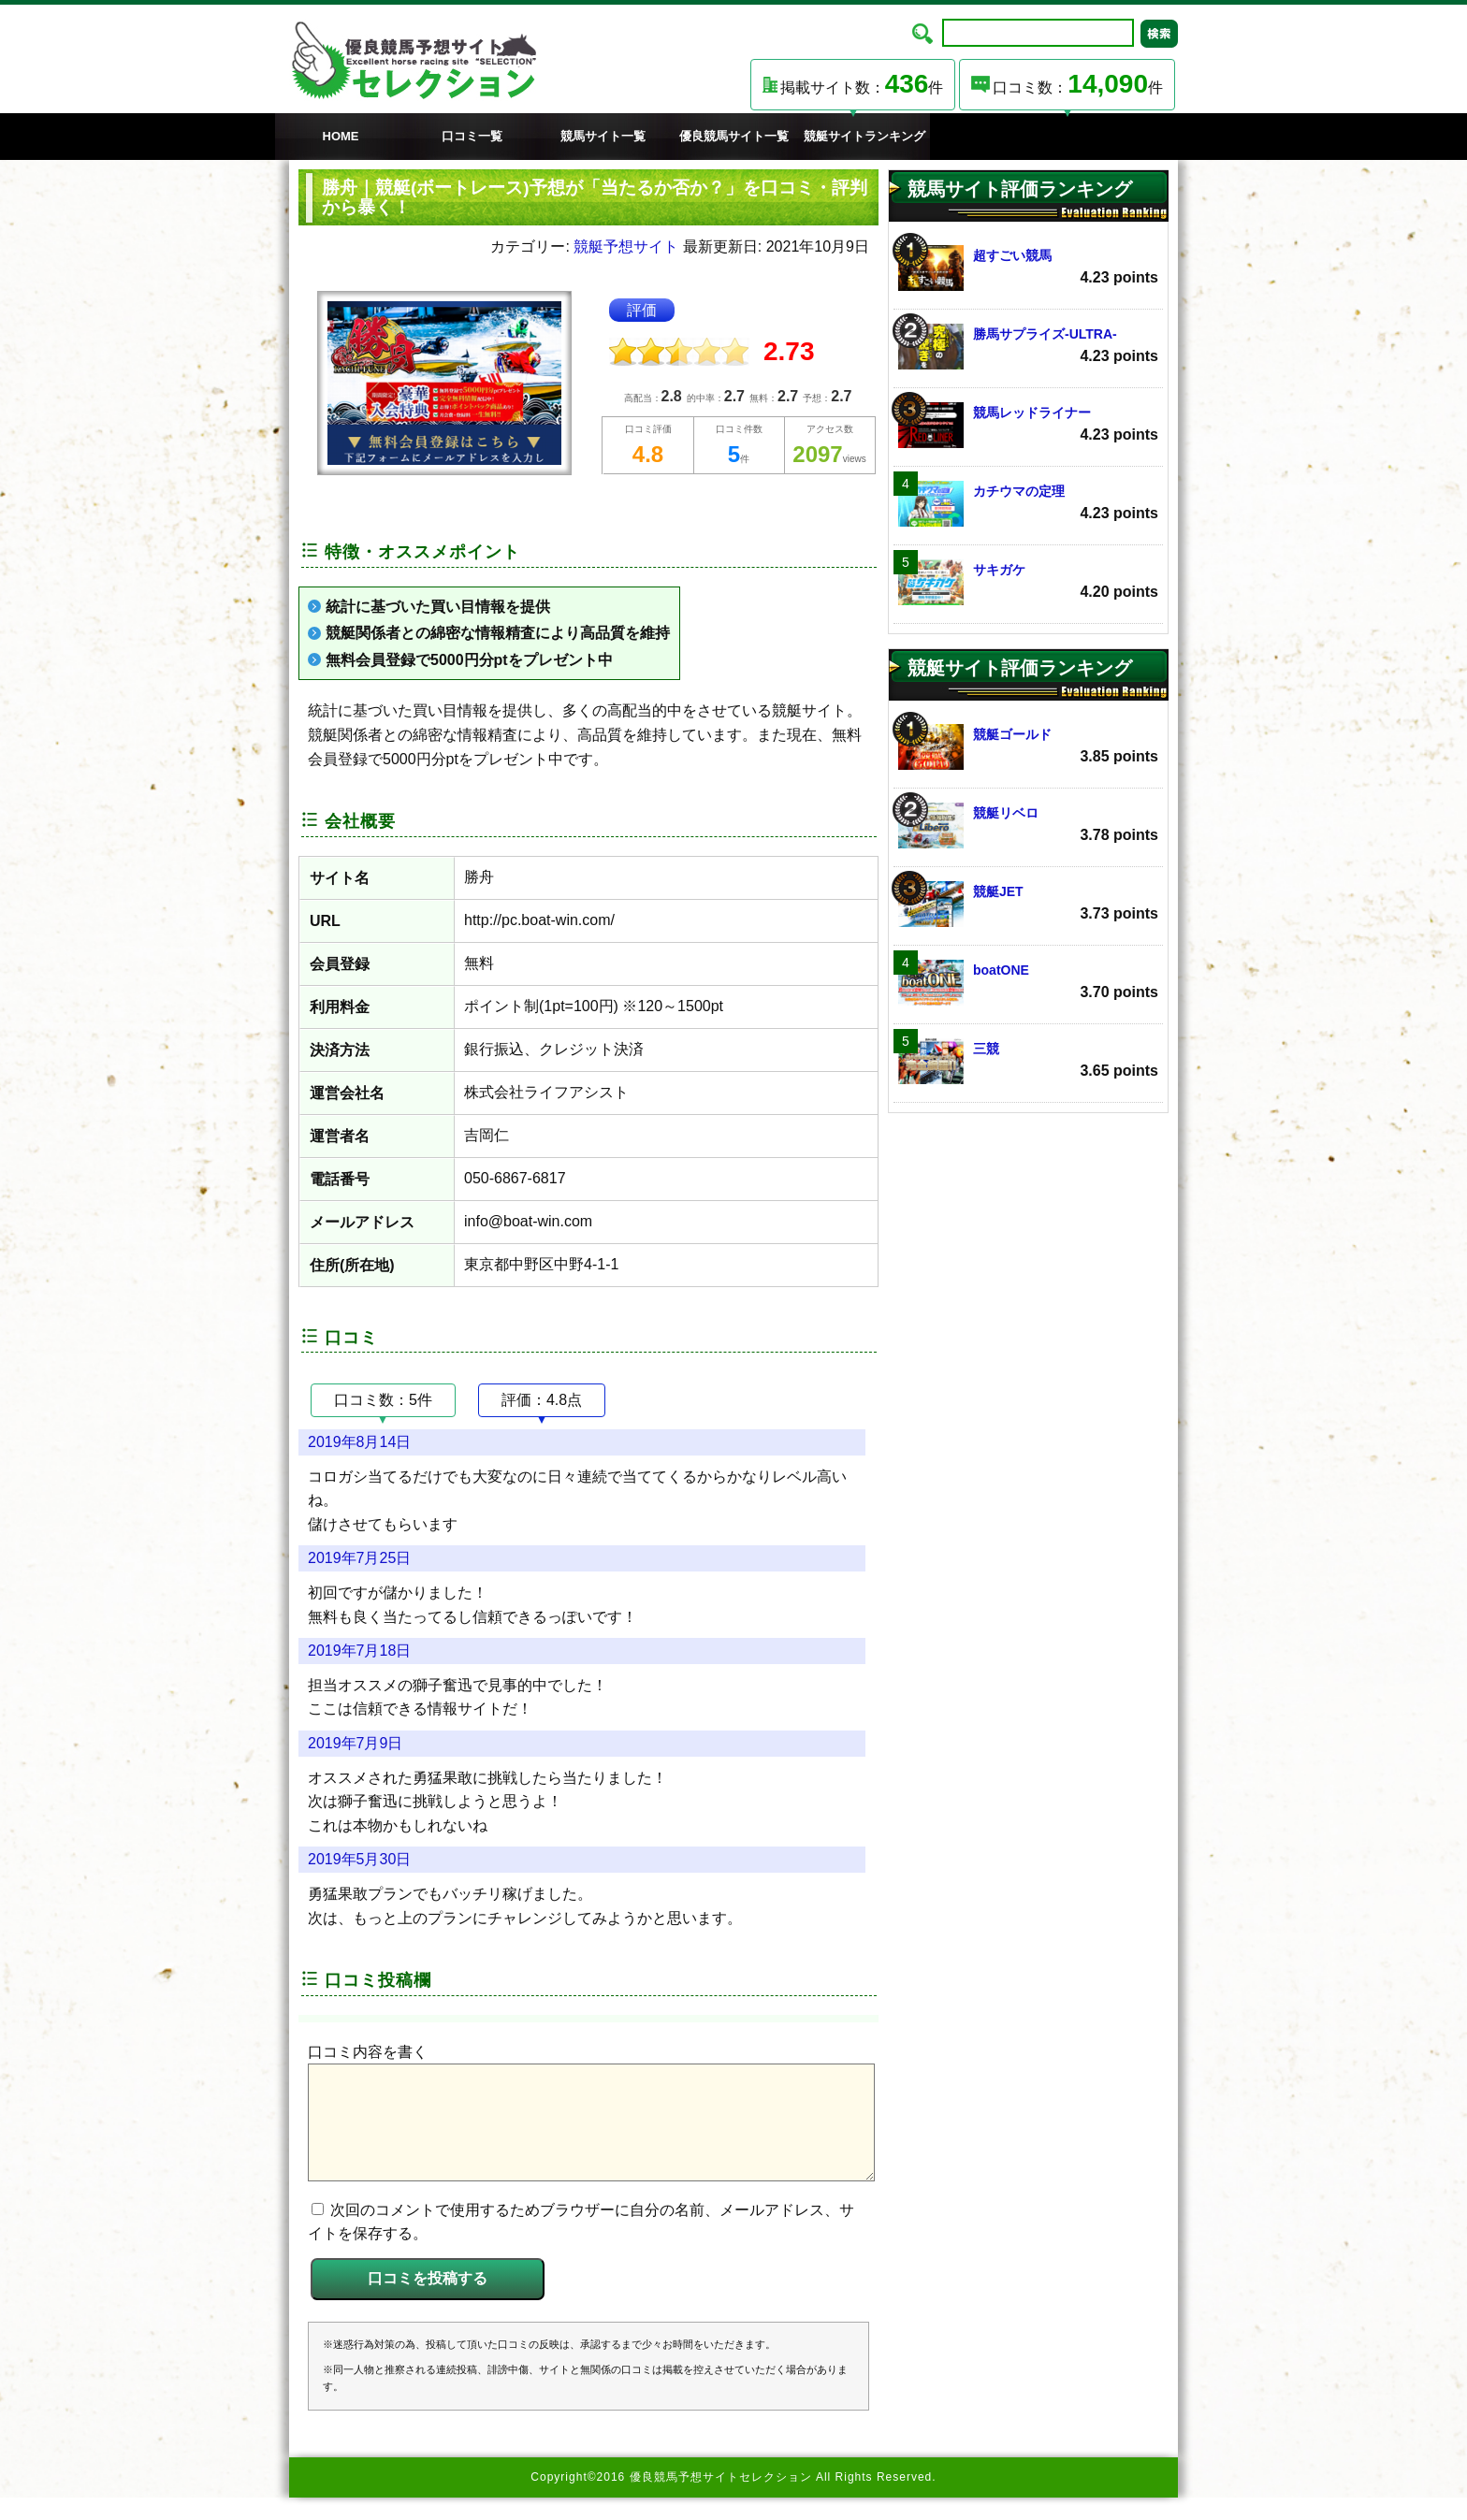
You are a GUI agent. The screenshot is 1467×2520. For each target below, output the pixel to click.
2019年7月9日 (355, 1743)
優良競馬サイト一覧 (734, 136)
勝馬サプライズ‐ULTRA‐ (1028, 346)
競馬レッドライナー (1028, 425)
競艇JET (1028, 904)
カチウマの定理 (1028, 504)
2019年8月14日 (359, 1442)
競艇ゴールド (1028, 747)
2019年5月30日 (359, 1859)
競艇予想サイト (626, 246)
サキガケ (1028, 582)
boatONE (1028, 983)
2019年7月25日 (359, 1558)
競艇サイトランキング (864, 136)
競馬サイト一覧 (603, 136)
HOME (341, 136)
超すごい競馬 (1028, 268)
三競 (1028, 1061)
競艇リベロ (1028, 825)
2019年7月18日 (359, 1650)
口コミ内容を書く (368, 2052)
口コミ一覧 (472, 136)
